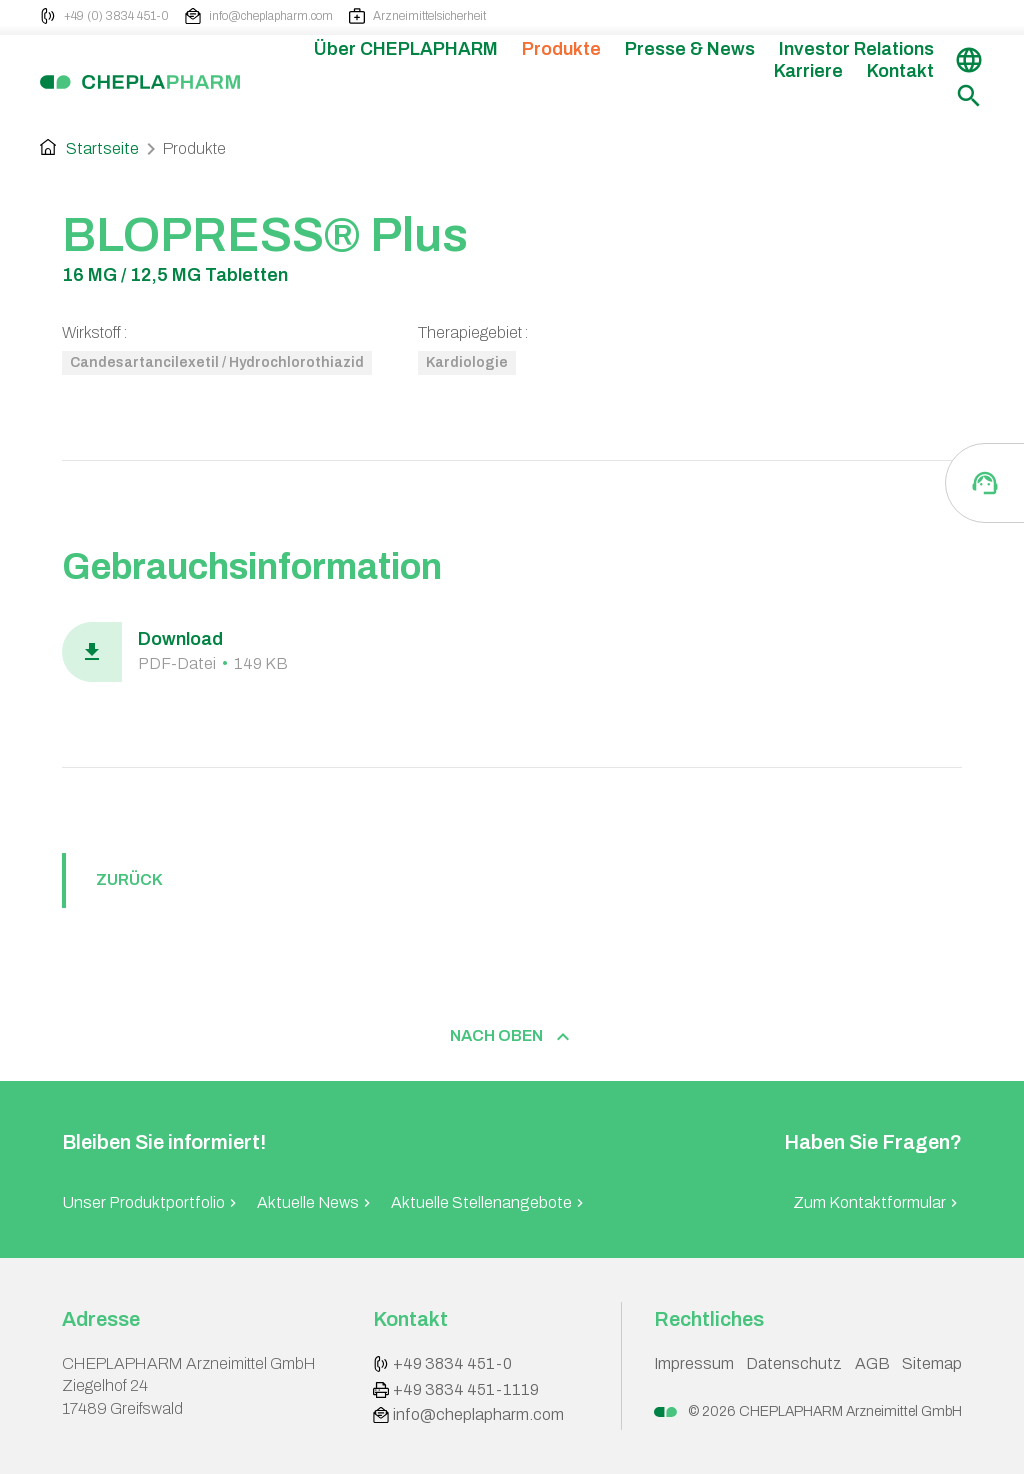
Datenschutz (794, 1363)
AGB (872, 1363)
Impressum (694, 1363)
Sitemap (932, 1363)
